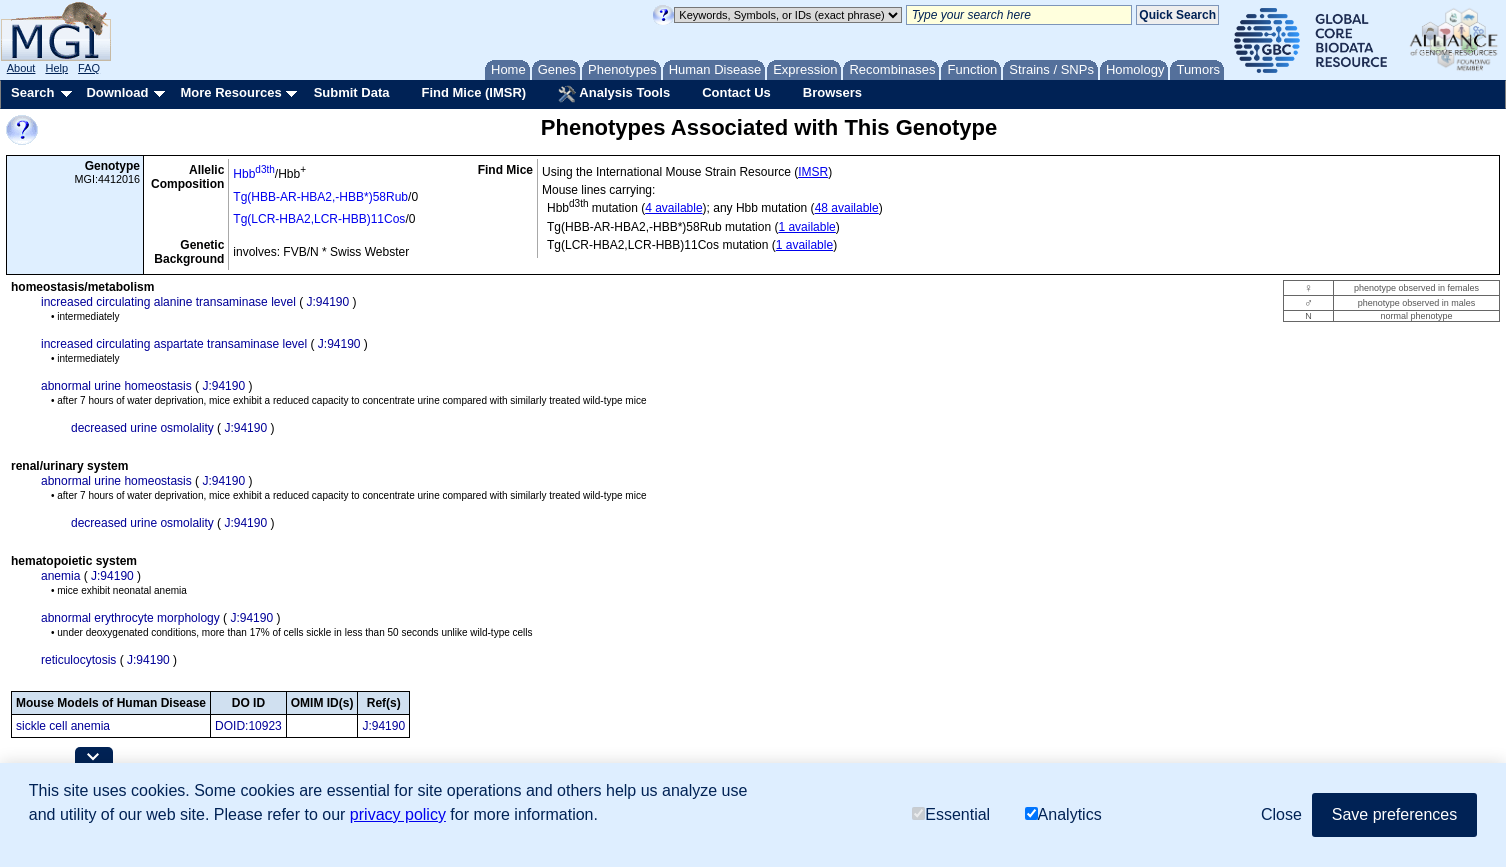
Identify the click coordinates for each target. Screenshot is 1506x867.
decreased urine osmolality (142, 428)
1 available (806, 227)
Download (117, 92)
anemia (60, 576)
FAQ (89, 68)
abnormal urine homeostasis (116, 386)
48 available (847, 208)
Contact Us (736, 92)
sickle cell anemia (63, 726)
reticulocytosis (78, 660)
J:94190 (327, 302)
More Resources (230, 92)
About (21, 68)
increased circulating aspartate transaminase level (174, 344)
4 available (673, 208)
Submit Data (352, 92)
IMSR (813, 172)
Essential (951, 814)
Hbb (253, 174)
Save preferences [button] (1394, 814)
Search (32, 92)
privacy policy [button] (398, 814)
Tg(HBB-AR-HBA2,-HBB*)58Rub (320, 197)
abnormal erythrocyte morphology (130, 618)
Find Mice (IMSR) (473, 92)
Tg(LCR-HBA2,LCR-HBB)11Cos (319, 219)
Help (56, 68)
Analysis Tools (614, 94)
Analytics (1063, 814)
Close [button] (1281, 814)
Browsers (832, 92)
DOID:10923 (248, 726)
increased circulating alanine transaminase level (168, 302)
